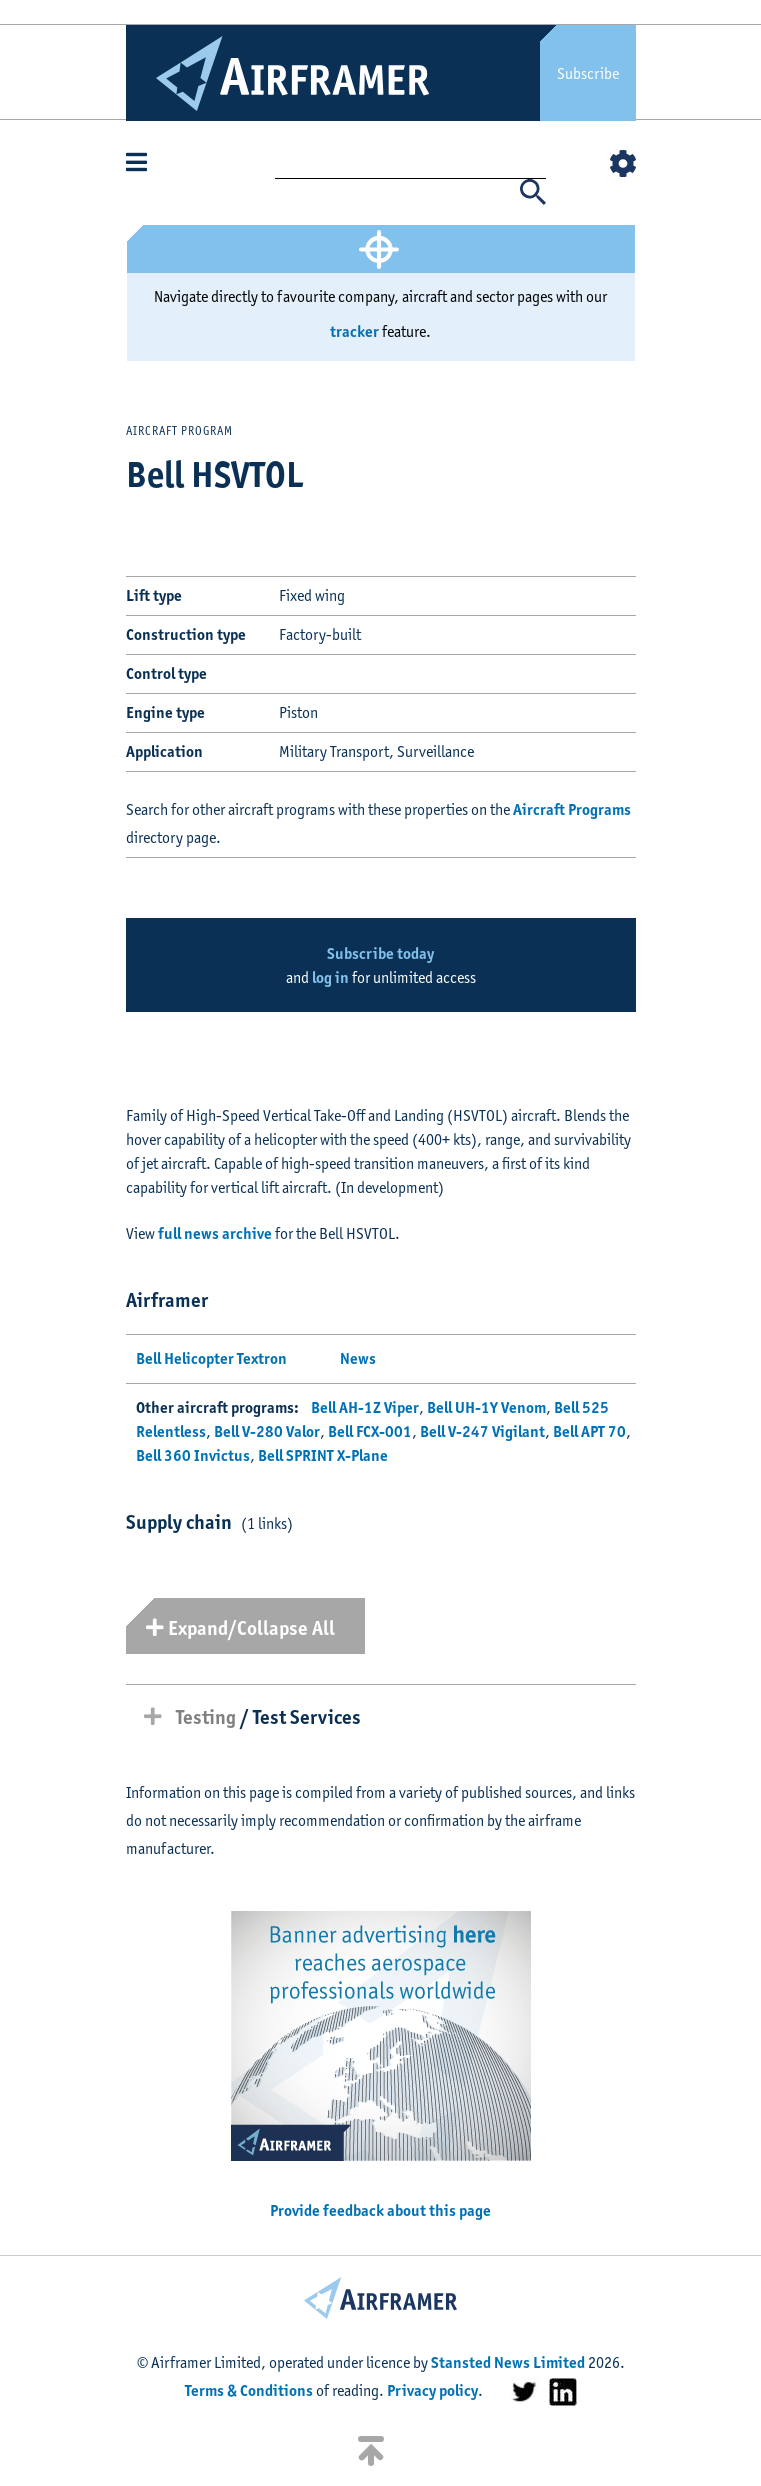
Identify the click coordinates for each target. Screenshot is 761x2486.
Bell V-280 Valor (267, 1431)
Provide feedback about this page (380, 2210)
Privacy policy (432, 2390)
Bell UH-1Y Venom (486, 1407)
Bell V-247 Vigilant (482, 1431)
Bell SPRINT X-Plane (323, 1455)
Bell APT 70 (589, 1431)
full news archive (215, 1233)
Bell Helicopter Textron (211, 1358)
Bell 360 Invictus (193, 1455)
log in (330, 977)
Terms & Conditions (249, 2390)
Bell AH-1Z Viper (365, 1407)
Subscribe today (380, 953)
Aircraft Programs (572, 809)
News (358, 1358)
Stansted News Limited (508, 2362)
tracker (354, 331)
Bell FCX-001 (370, 1431)
